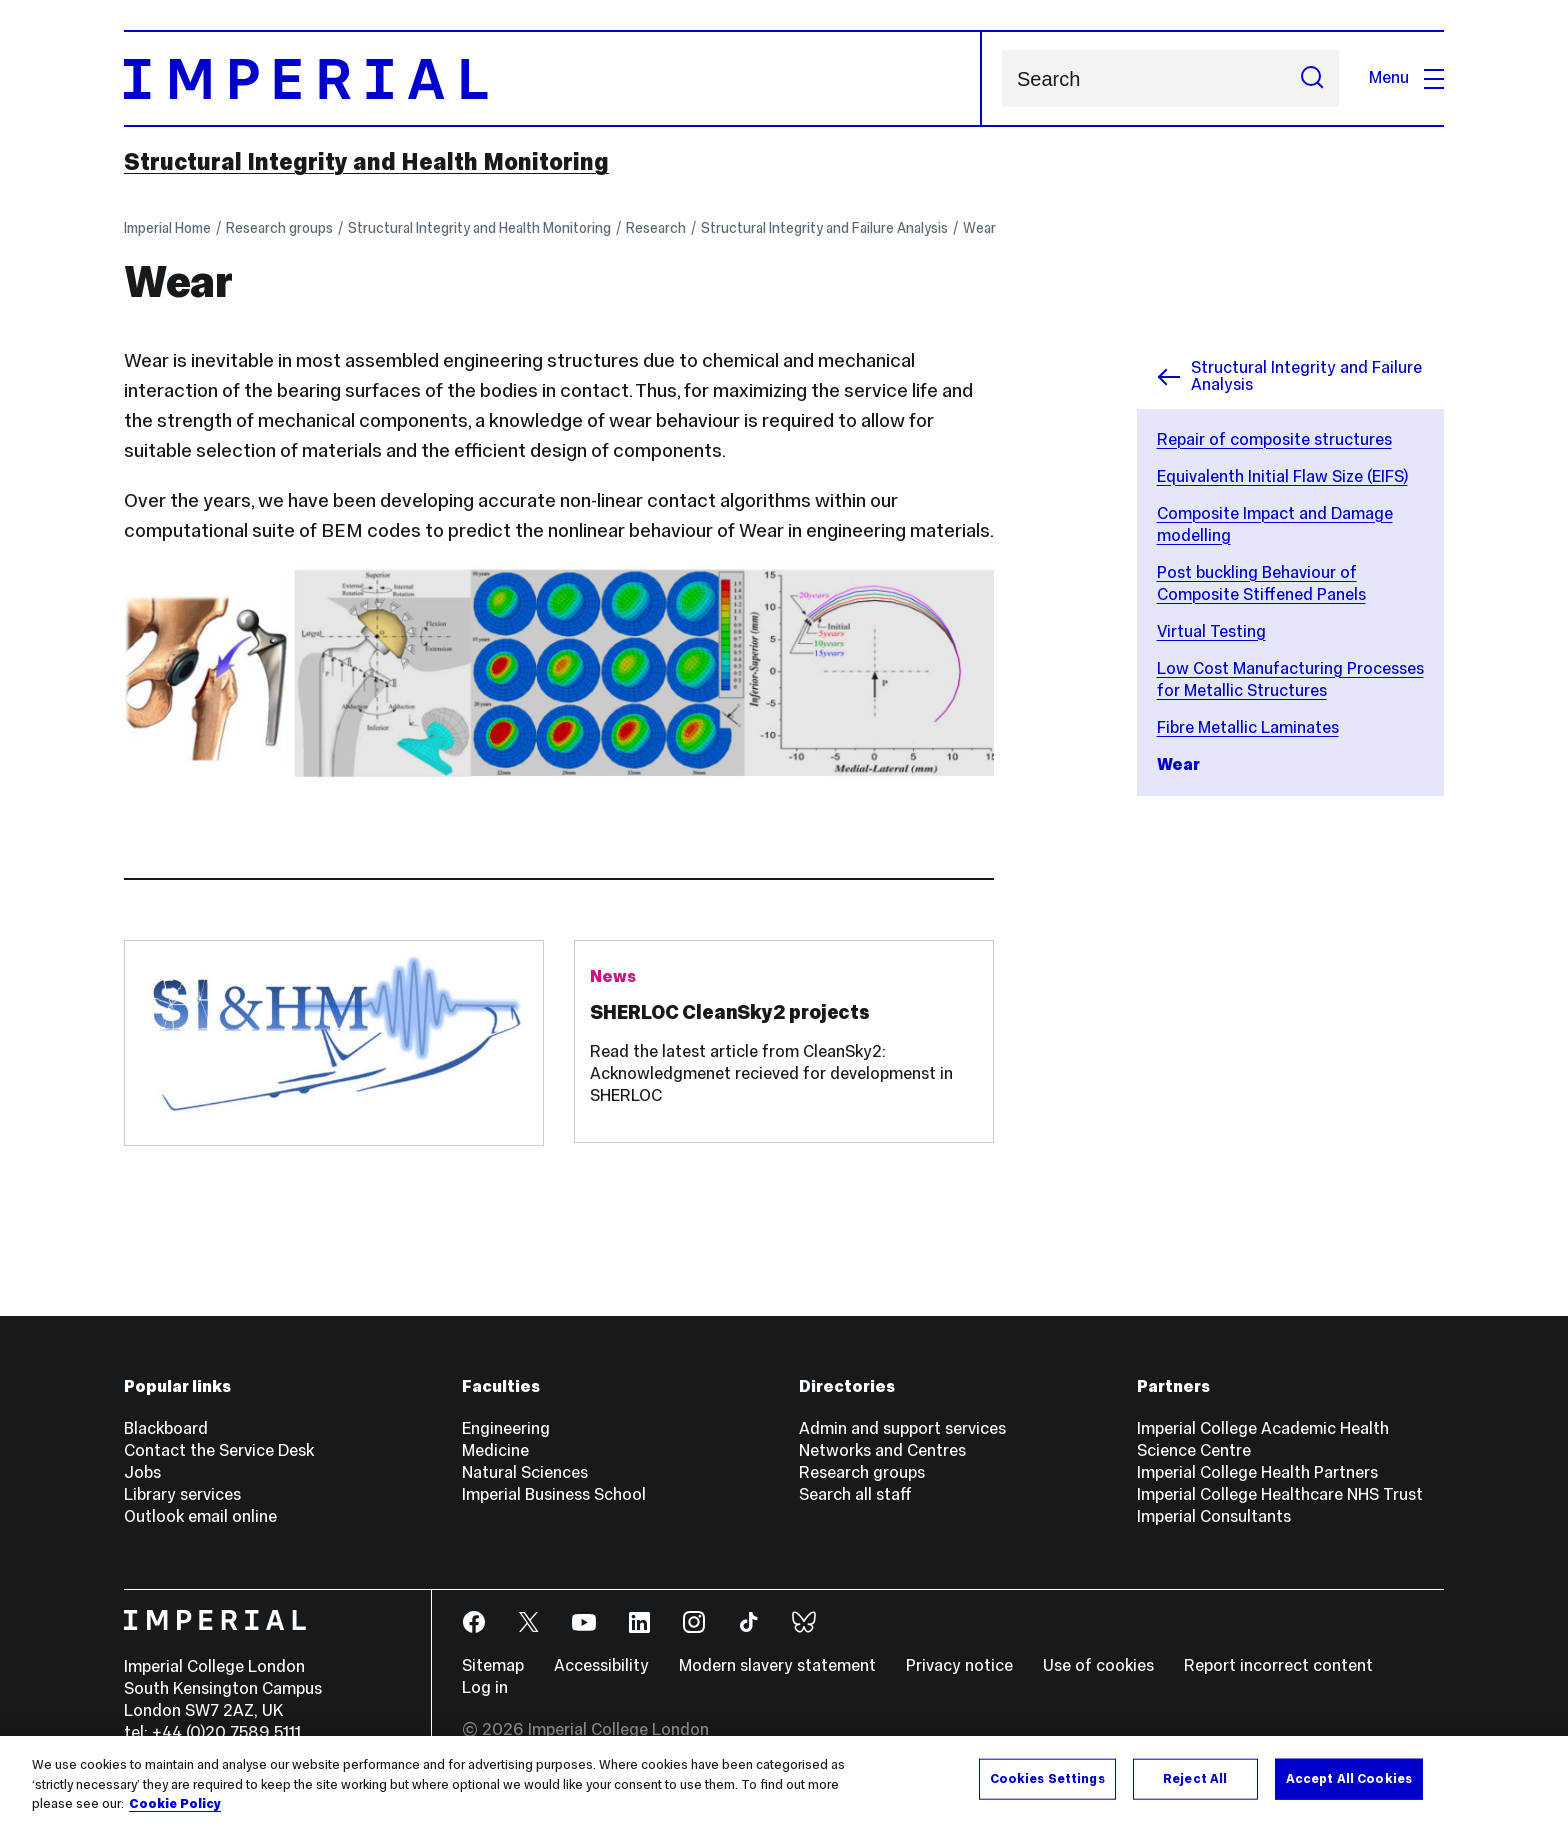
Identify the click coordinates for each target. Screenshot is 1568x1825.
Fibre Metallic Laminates (1248, 727)
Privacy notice (959, 1665)
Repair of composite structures (1274, 439)
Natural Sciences (525, 1472)
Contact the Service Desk (219, 1450)
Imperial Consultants (1214, 1516)
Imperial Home (167, 228)
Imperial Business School (554, 1494)
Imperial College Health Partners (1257, 1472)
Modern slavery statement (777, 1665)
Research (656, 228)
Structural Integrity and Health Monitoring (366, 162)
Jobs (142, 1472)
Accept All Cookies (1349, 1780)
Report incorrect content (1278, 1665)
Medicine (495, 1450)
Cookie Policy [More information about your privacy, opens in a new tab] (175, 1806)
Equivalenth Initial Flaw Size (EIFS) (1282, 476)
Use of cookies (1098, 1665)
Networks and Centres (882, 1450)
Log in (485, 1687)
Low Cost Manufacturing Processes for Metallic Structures (1290, 679)
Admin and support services (902, 1428)
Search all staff (855, 1494)
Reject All (1195, 1780)
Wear (979, 228)
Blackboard (166, 1428)
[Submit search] (1312, 78)
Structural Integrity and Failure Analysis (824, 228)
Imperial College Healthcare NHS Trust (1280, 1494)
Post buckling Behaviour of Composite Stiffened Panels (1261, 583)
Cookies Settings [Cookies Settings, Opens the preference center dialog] (1047, 1780)
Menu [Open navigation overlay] (1406, 77)
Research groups (279, 228)
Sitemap (493, 1665)
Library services (182, 1494)
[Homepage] (553, 78)
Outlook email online (200, 1516)
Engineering (506, 1428)
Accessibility (601, 1665)
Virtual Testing (1211, 631)
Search (1001, 78)
